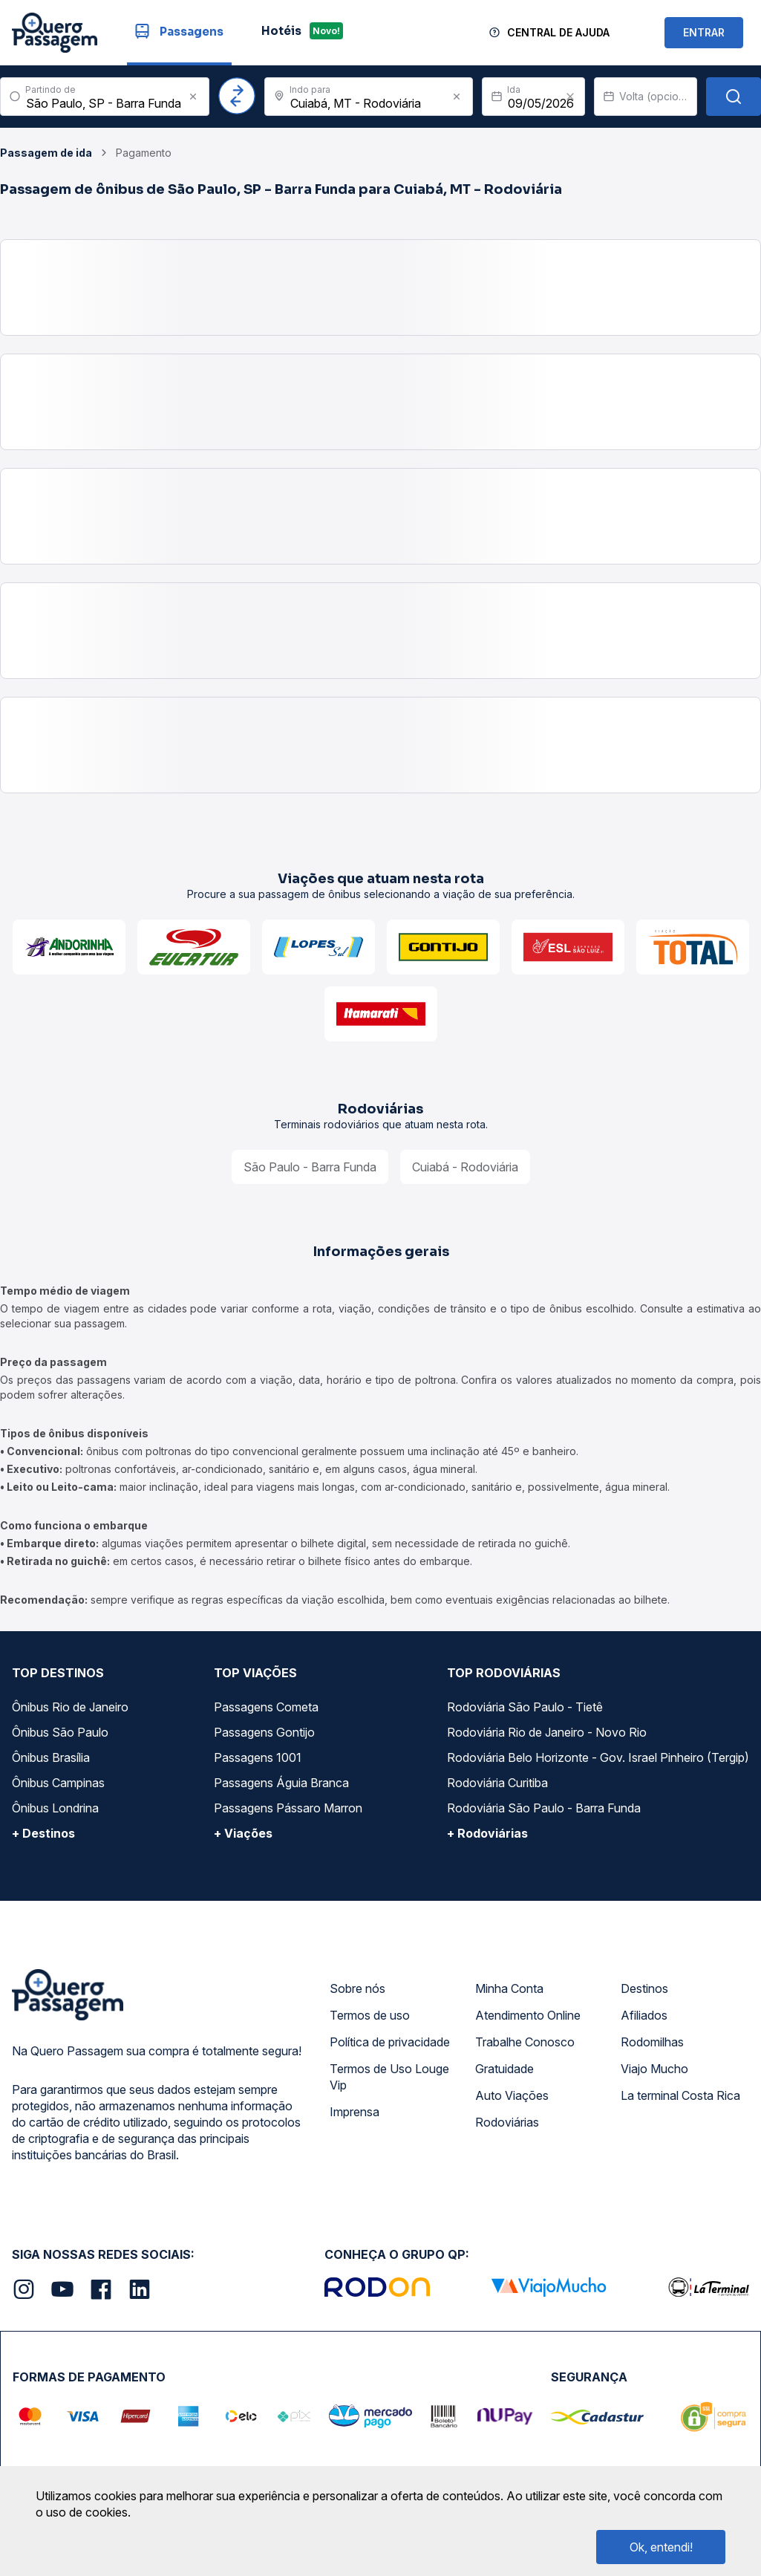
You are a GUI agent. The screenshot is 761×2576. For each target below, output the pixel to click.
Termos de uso (370, 2015)
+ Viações (243, 1833)
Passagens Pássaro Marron (288, 1808)
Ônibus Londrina (55, 1808)
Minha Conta (509, 1988)
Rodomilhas (652, 2042)
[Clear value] (570, 96)
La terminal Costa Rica (680, 2095)
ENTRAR (704, 32)
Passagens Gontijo (264, 1732)
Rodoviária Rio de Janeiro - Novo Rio (547, 1732)
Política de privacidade (390, 2042)
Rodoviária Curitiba (497, 1782)
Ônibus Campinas (58, 1782)
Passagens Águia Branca (281, 1782)
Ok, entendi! (661, 2547)
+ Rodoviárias (487, 1833)
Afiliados (644, 2015)
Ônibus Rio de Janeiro (70, 1707)
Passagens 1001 (257, 1757)
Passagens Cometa (266, 1707)
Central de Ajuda (558, 32)
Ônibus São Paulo (60, 1732)
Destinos (644, 1988)
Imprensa (354, 2111)
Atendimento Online (528, 2015)
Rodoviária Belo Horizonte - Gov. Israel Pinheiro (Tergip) (598, 1757)
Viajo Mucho (654, 2068)
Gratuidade (504, 2068)
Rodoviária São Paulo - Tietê (525, 1707)
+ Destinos (43, 1833)
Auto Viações (512, 2095)
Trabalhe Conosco (525, 2042)
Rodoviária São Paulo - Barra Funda (544, 1808)
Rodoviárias (507, 2122)
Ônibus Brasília (51, 1757)
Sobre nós (357, 1988)
